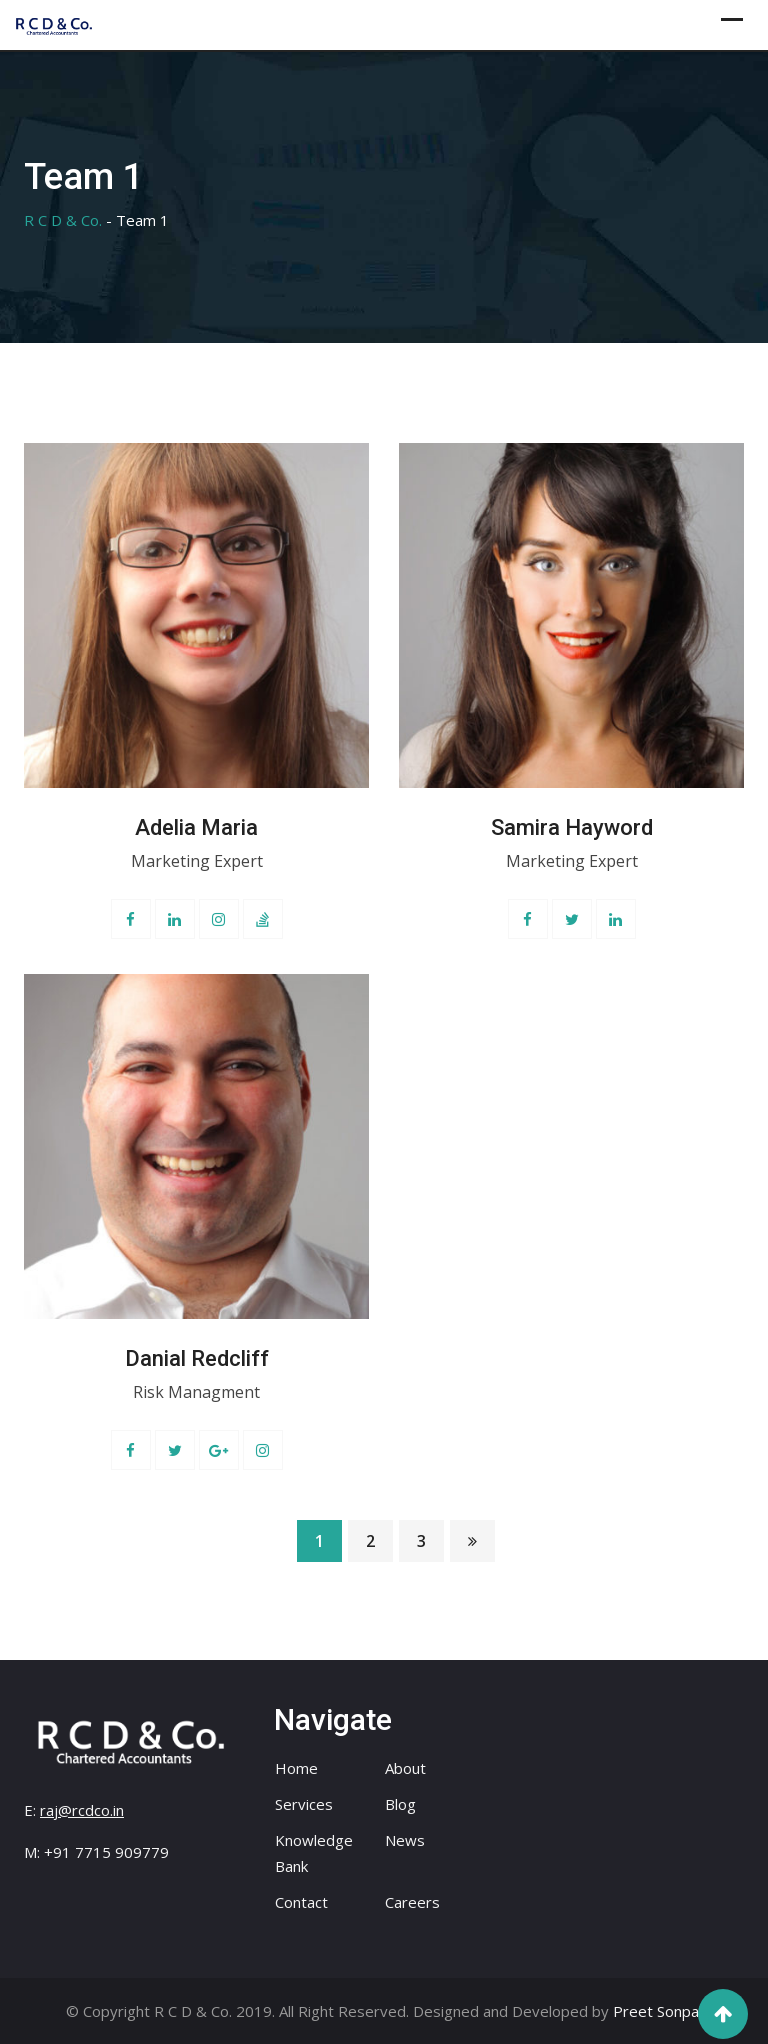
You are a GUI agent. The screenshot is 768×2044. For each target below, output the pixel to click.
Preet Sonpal (657, 2011)
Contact (301, 1902)
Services (304, 1804)
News (405, 1840)
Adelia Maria (196, 827)
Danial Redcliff (197, 1358)
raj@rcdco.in (82, 1810)
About (405, 1768)
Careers (412, 1902)
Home (296, 1768)
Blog (400, 1804)
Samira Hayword (572, 827)
